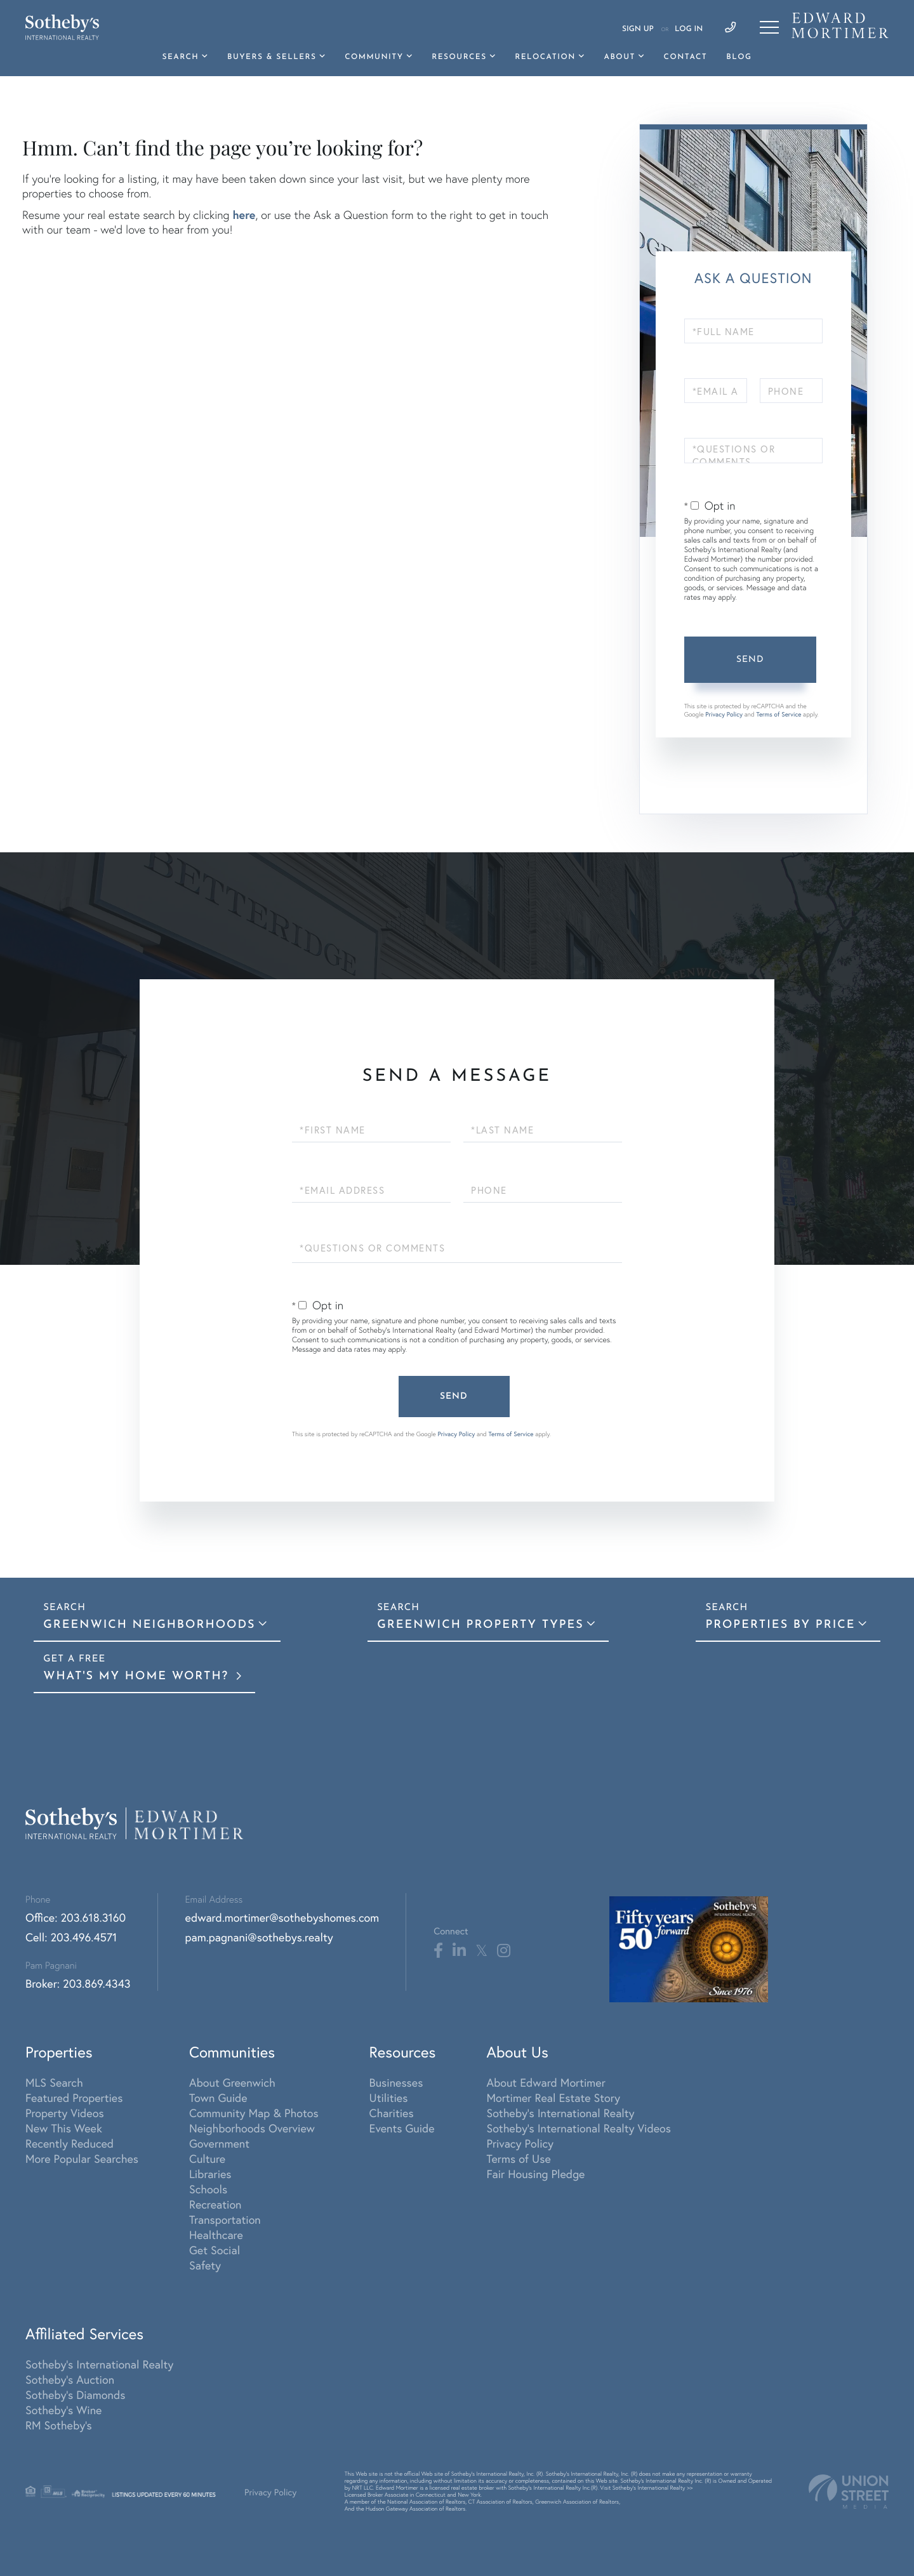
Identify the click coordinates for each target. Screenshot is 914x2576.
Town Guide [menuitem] (218, 2097)
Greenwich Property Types (480, 1625)
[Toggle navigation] (769, 27)
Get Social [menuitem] (214, 2249)
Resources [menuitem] (459, 57)
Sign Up (638, 29)
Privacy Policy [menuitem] (519, 2143)
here (243, 214)
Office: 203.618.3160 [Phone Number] (75, 1917)
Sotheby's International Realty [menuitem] (560, 2112)
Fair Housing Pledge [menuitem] (535, 2173)
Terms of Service (778, 714)
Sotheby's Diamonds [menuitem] (75, 2394)
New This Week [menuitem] (63, 2128)
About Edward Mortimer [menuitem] (545, 2082)
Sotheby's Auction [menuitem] (69, 2379)
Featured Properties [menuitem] (74, 2097)
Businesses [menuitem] (396, 2082)
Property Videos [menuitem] (64, 2112)
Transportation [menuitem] (225, 2219)
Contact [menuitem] (686, 57)
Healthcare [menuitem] (216, 2234)
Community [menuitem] (374, 57)
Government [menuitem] (219, 2143)
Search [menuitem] (180, 57)
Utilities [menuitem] (388, 2097)
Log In (689, 29)
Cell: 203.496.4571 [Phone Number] (71, 1937)
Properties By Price (780, 1625)
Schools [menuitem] (208, 2188)
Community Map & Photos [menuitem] (254, 2112)
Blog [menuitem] (739, 57)
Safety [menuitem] (205, 2265)
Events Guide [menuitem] (402, 2128)
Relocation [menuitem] (545, 57)
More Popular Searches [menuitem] (81, 2158)
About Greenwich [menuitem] (232, 2082)
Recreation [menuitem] (215, 2204)
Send (750, 659)
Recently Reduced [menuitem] (69, 2143)
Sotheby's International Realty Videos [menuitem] (578, 2128)
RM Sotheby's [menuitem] (58, 2425)
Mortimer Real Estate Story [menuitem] (553, 2097)
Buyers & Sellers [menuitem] (272, 57)
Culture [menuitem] (207, 2158)
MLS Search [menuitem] (54, 2082)
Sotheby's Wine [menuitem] (63, 2409)
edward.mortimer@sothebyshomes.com (282, 1917)
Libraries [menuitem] (210, 2173)
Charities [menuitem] (391, 2112)
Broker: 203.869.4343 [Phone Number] (78, 1983)
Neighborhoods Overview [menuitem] (252, 2128)
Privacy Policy (724, 714)
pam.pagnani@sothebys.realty (259, 1937)
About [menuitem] (619, 57)
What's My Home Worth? (138, 1676)
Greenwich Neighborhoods (149, 1625)
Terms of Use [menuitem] (518, 2158)
